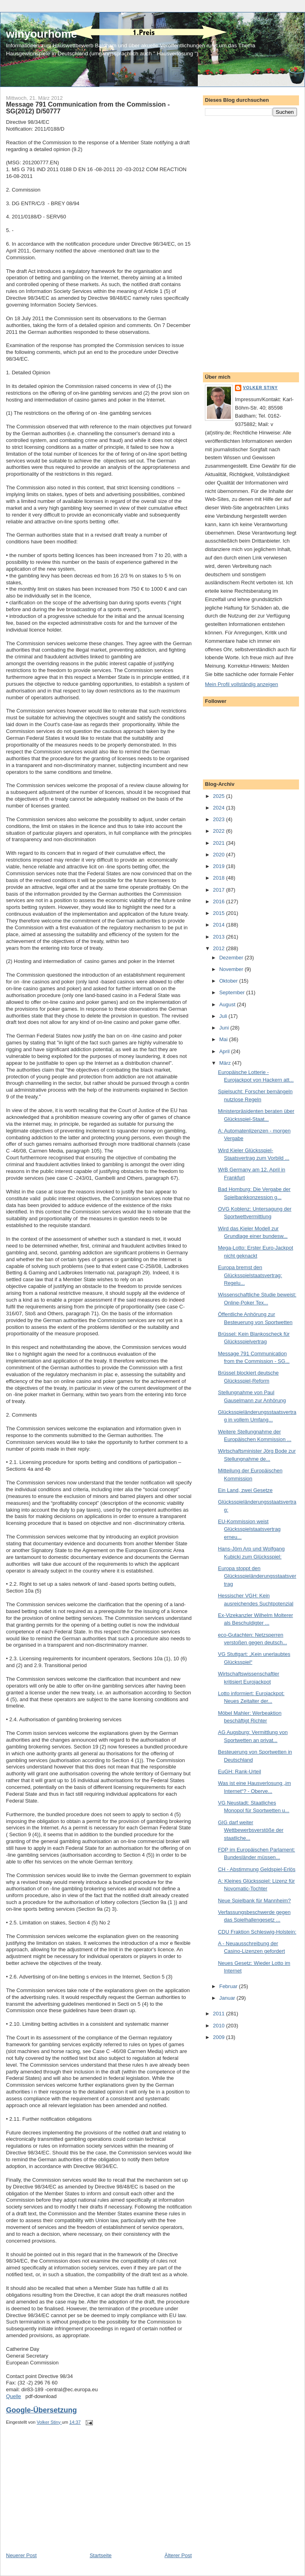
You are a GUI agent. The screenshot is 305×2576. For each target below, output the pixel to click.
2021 (219, 843)
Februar (229, 1986)
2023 (219, 819)
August (228, 1004)
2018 (219, 878)
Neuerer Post (21, 2555)
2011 (219, 2014)
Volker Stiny (260, 388)
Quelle (13, 2396)
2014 (219, 925)
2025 (219, 796)
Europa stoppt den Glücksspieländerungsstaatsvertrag (257, 1576)
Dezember (232, 958)
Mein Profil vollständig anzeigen (241, 684)
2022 (219, 831)
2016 (219, 901)
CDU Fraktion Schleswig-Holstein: (257, 1932)
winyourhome (41, 34)
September (232, 992)
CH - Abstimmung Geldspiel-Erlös (256, 1869)
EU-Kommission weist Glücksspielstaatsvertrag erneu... (249, 1529)
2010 (219, 2026)
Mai (224, 1039)
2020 (219, 855)
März (226, 1063)
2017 (219, 890)
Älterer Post (178, 2555)
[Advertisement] (66, 2496)
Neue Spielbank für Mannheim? (254, 1901)
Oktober (229, 981)
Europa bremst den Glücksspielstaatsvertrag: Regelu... (250, 1275)
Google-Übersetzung (41, 2410)
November (232, 969)
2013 (219, 937)
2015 (219, 913)
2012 (219, 948)
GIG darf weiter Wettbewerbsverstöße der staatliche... (250, 1830)
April (225, 1051)
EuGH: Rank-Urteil (239, 1771)
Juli (224, 1016)
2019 (219, 866)
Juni (224, 1028)
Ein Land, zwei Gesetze (245, 1490)
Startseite (101, 2555)
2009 (219, 2037)
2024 (219, 808)
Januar (228, 1998)
